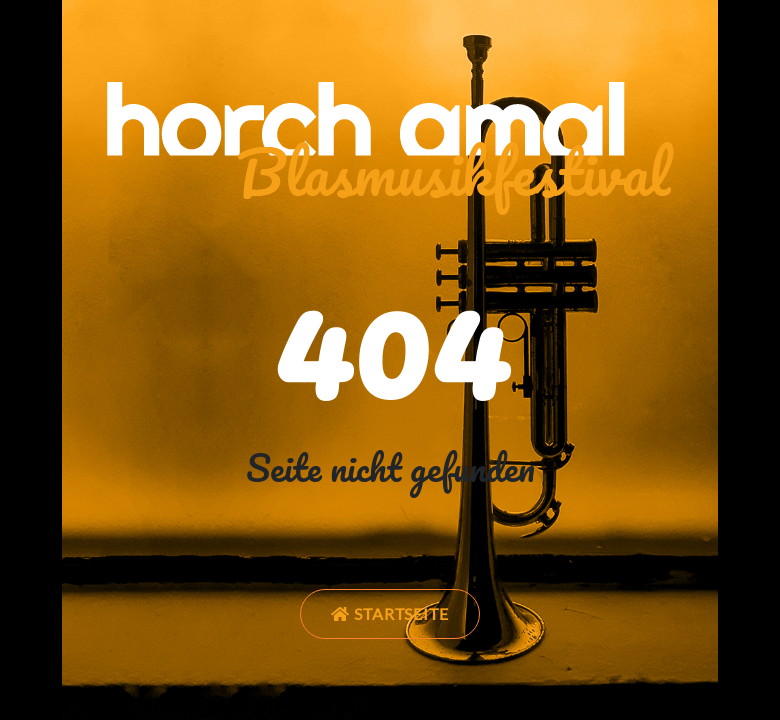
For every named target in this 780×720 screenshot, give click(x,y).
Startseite (390, 613)
